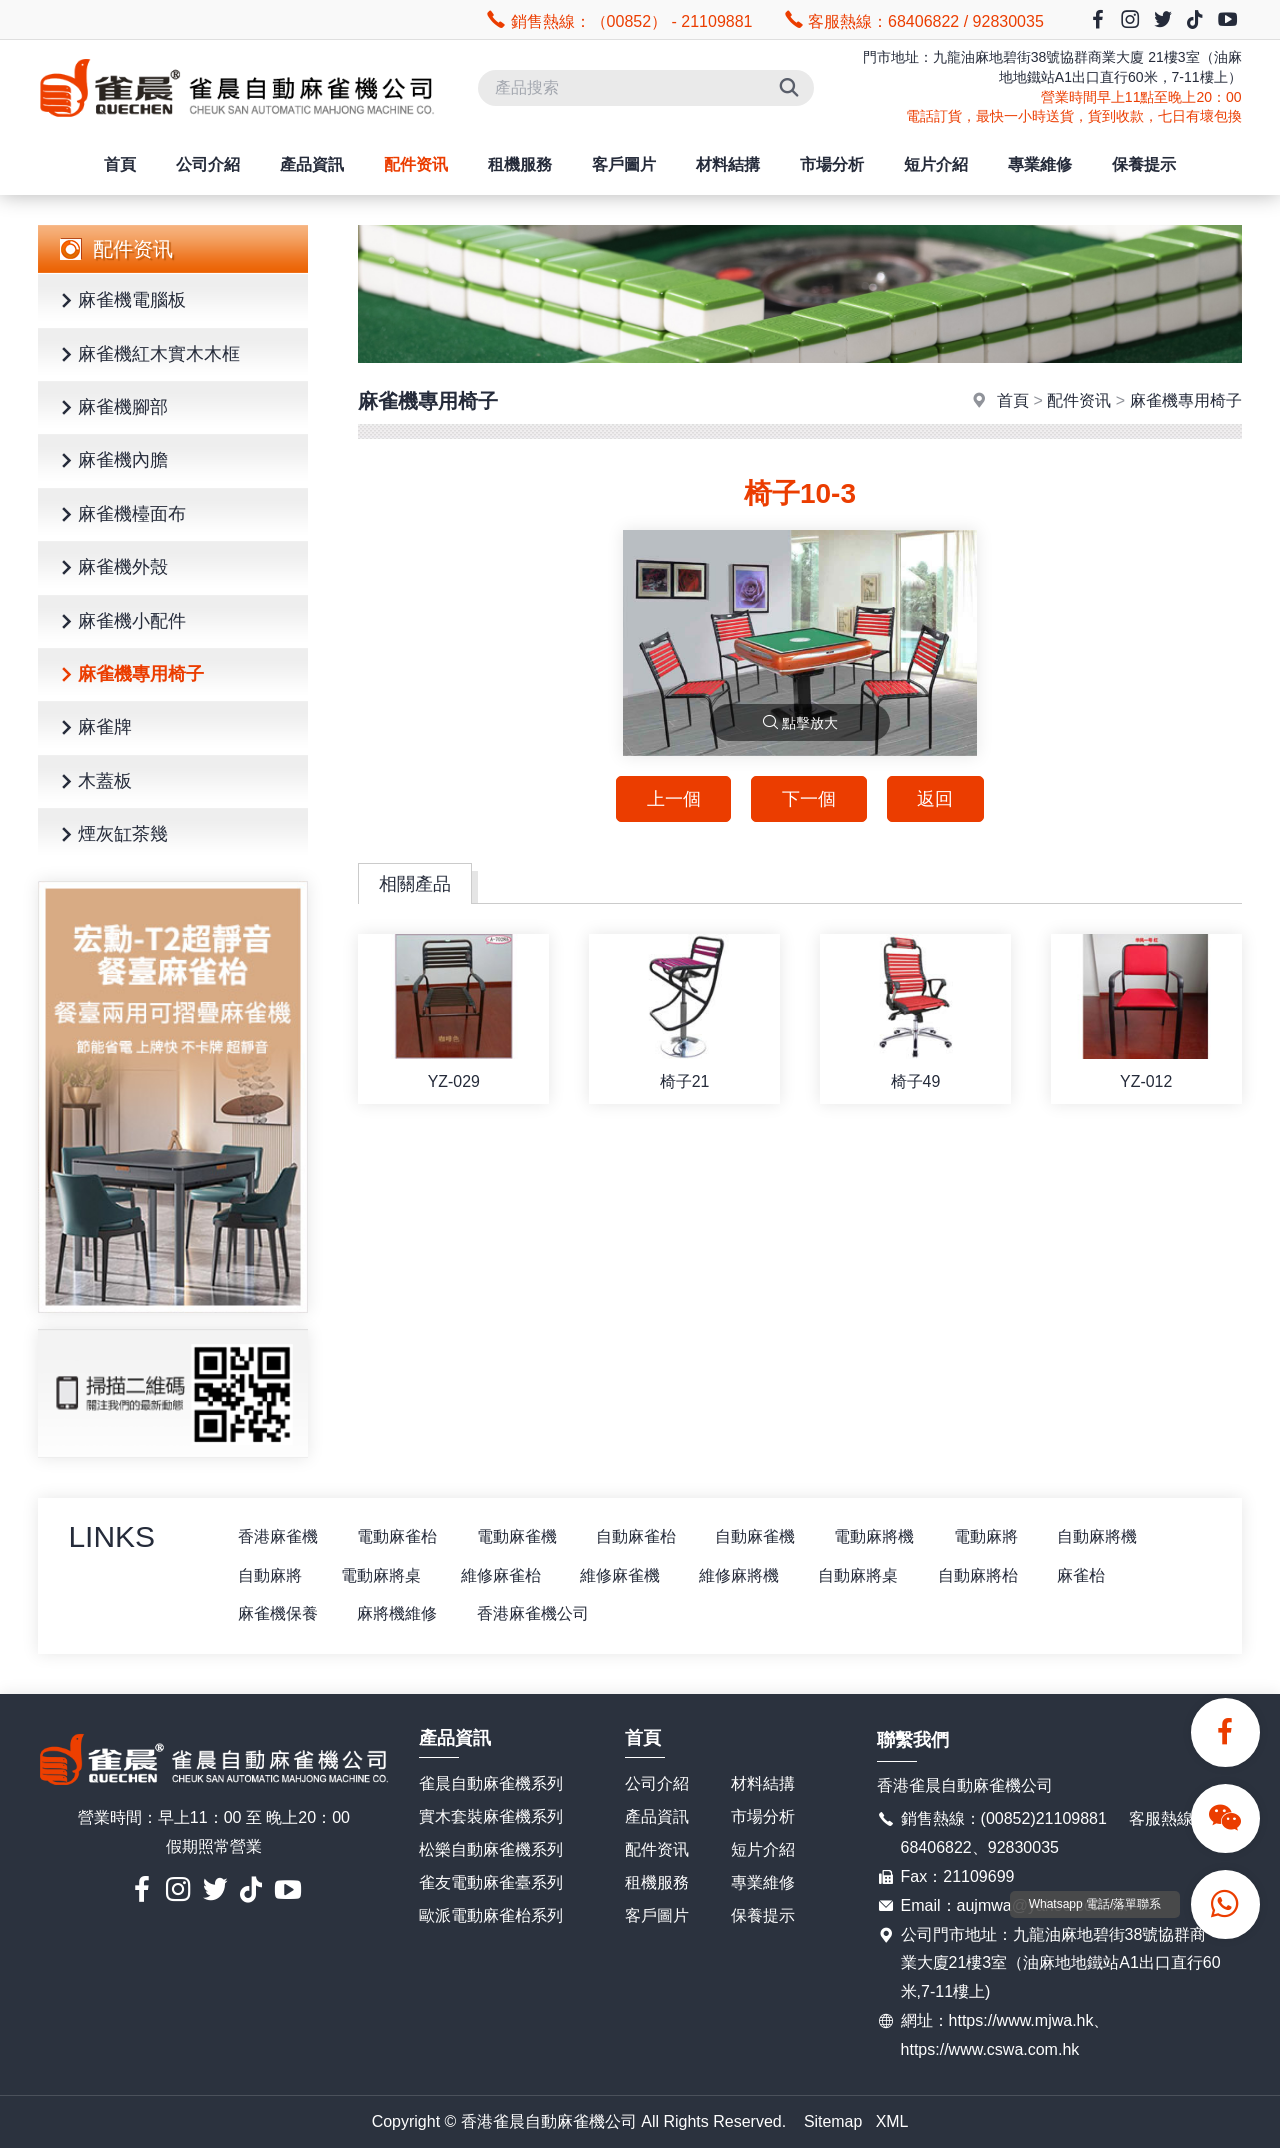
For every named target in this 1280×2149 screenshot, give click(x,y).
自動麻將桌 (862, 1575)
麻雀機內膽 (111, 461)
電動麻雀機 (518, 1536)
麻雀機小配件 (120, 622)
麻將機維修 (398, 1614)
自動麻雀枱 (638, 1536)
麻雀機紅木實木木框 (147, 355)
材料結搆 (728, 164)
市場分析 (832, 164)
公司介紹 (208, 164)
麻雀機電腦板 (120, 301)
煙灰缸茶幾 (111, 835)
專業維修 (1040, 164)
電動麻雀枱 (398, 1536)
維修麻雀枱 (502, 1575)
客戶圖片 (624, 164)
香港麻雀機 (278, 1536)
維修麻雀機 (622, 1575)
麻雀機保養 (278, 1614)
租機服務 (520, 164)
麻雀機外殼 (111, 568)
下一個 (809, 799)
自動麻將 (270, 1575)
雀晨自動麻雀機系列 (491, 1784)
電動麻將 (990, 1536)
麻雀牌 (93, 728)
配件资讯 (416, 164)
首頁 (120, 164)
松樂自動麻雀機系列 (491, 1849)
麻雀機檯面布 (120, 515)
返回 (936, 799)
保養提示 (1144, 164)
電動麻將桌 (382, 1575)
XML (892, 2121)
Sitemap (833, 2121)
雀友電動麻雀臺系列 (491, 1882)
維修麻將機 (742, 1575)
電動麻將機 (878, 1536)
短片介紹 (936, 164)
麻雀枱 (1086, 1575)
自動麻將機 (1102, 1536)
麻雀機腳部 (111, 408)
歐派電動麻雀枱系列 (491, 1915)
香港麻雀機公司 (534, 1614)
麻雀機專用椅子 (129, 675)
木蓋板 (93, 782)
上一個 (673, 799)
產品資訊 (312, 164)
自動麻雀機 (758, 1536)
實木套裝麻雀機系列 (491, 1817)
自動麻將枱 (982, 1575)
